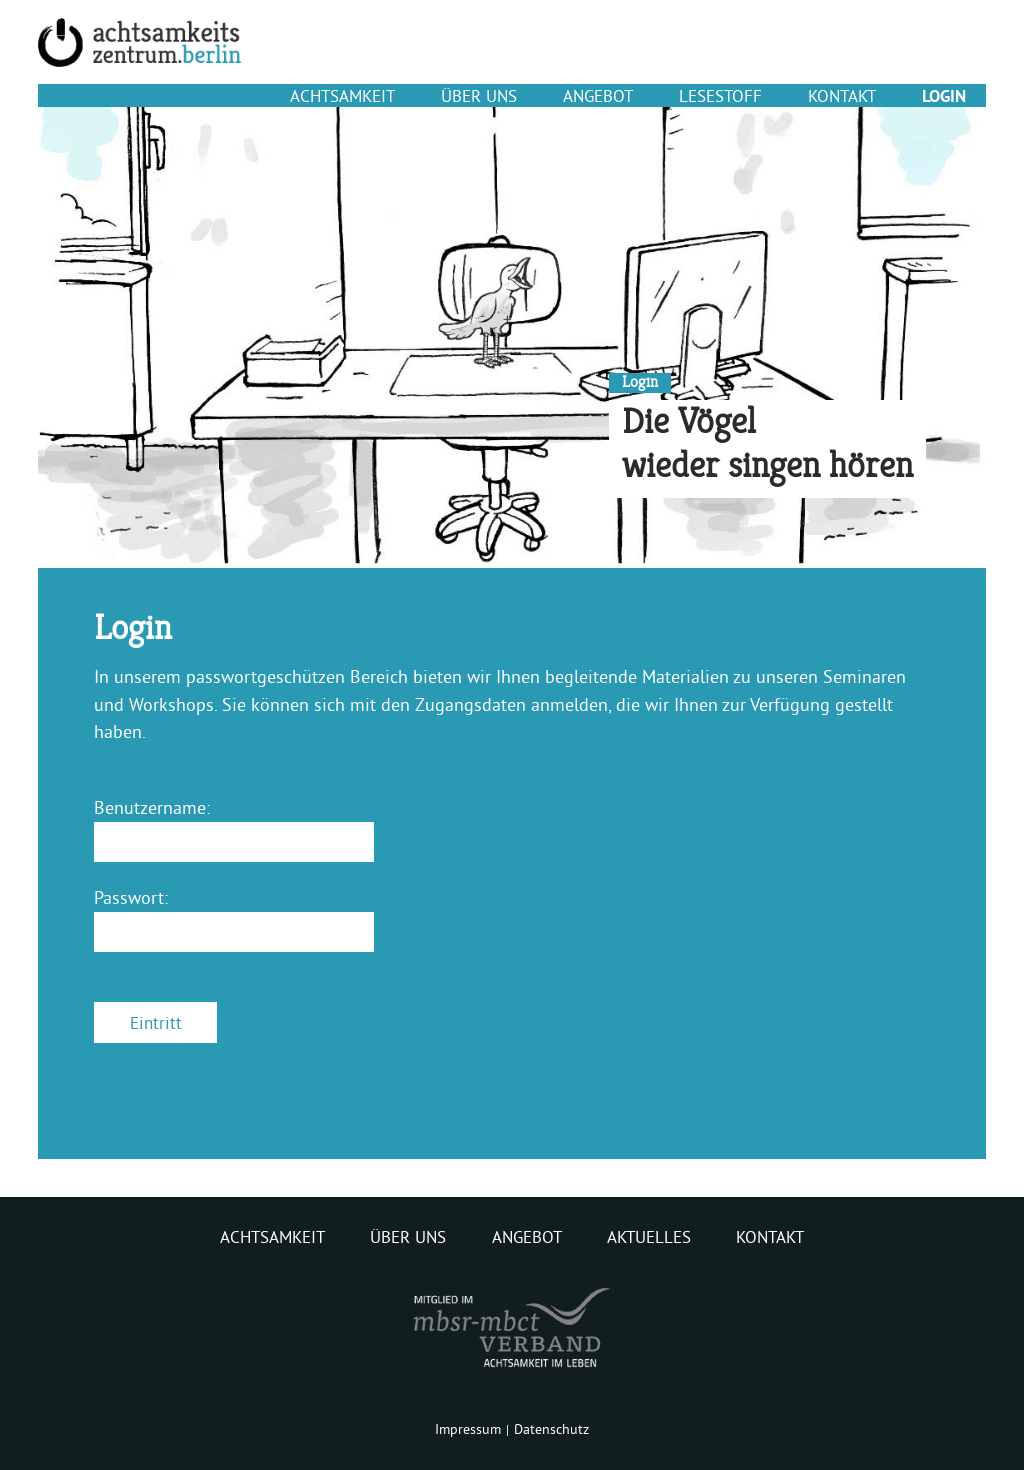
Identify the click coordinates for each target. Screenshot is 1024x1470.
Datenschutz (551, 1429)
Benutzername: (152, 807)
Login (944, 96)
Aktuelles (649, 1237)
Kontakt (842, 95)
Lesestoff (720, 95)
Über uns (479, 95)
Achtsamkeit (342, 95)
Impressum (468, 1429)
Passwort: (131, 897)
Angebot (598, 95)
